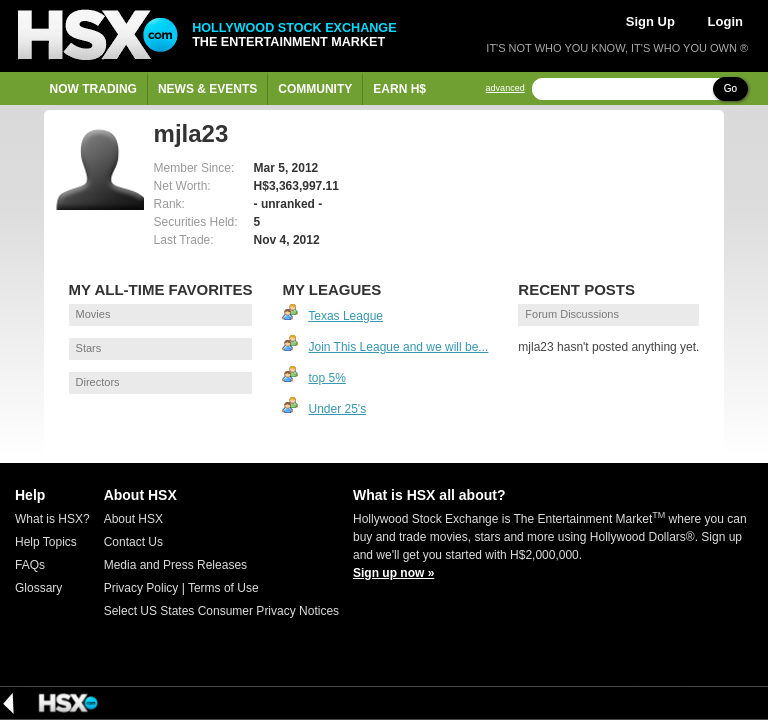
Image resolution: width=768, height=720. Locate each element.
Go (730, 88)
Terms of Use (223, 588)
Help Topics (46, 542)
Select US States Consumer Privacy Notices (221, 611)
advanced (505, 88)
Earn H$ (399, 89)
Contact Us (133, 542)
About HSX (133, 519)
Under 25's (337, 409)
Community (315, 89)
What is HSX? (52, 519)
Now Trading (93, 89)
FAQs (30, 565)
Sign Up (650, 21)
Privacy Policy (141, 588)
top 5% (326, 378)
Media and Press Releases (175, 565)
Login (725, 21)
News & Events (207, 89)
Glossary (38, 588)
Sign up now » (393, 573)
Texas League (345, 316)
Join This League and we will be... (398, 347)
